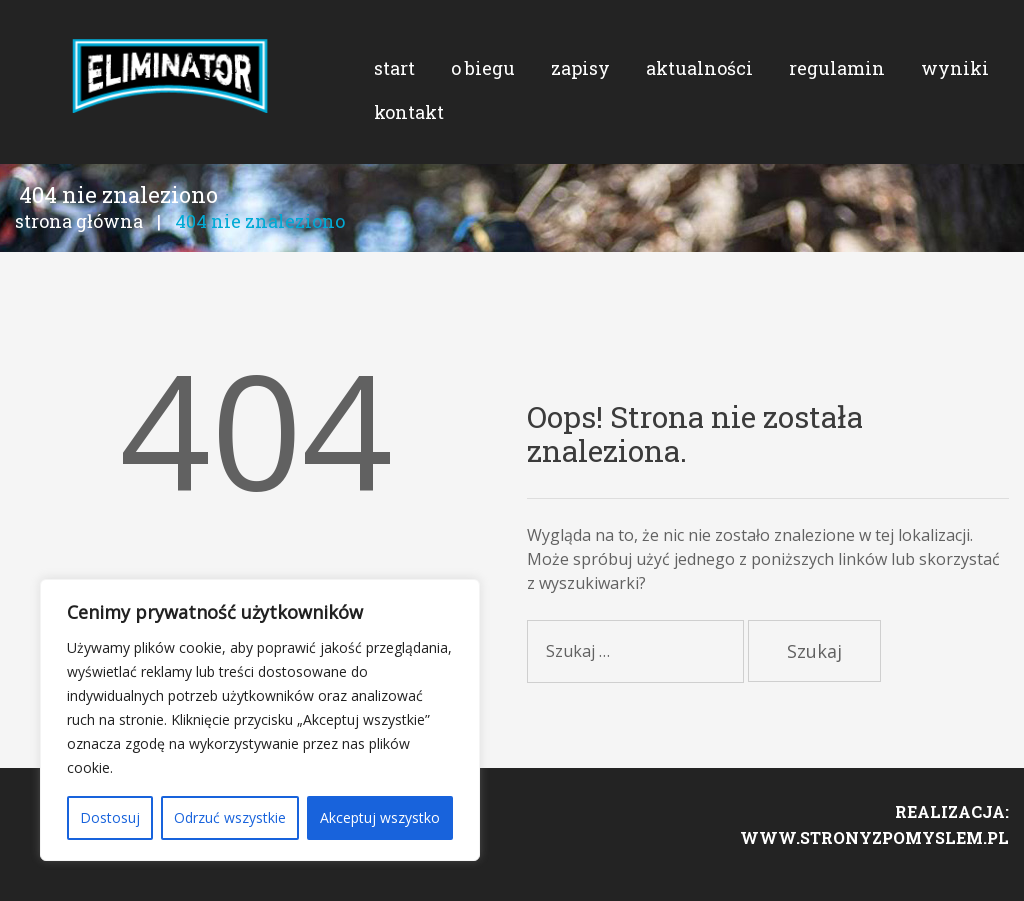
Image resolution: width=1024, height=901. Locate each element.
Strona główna (79, 236)
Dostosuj (110, 817)
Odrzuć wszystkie (230, 817)
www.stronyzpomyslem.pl (874, 857)
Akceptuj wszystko (380, 817)
